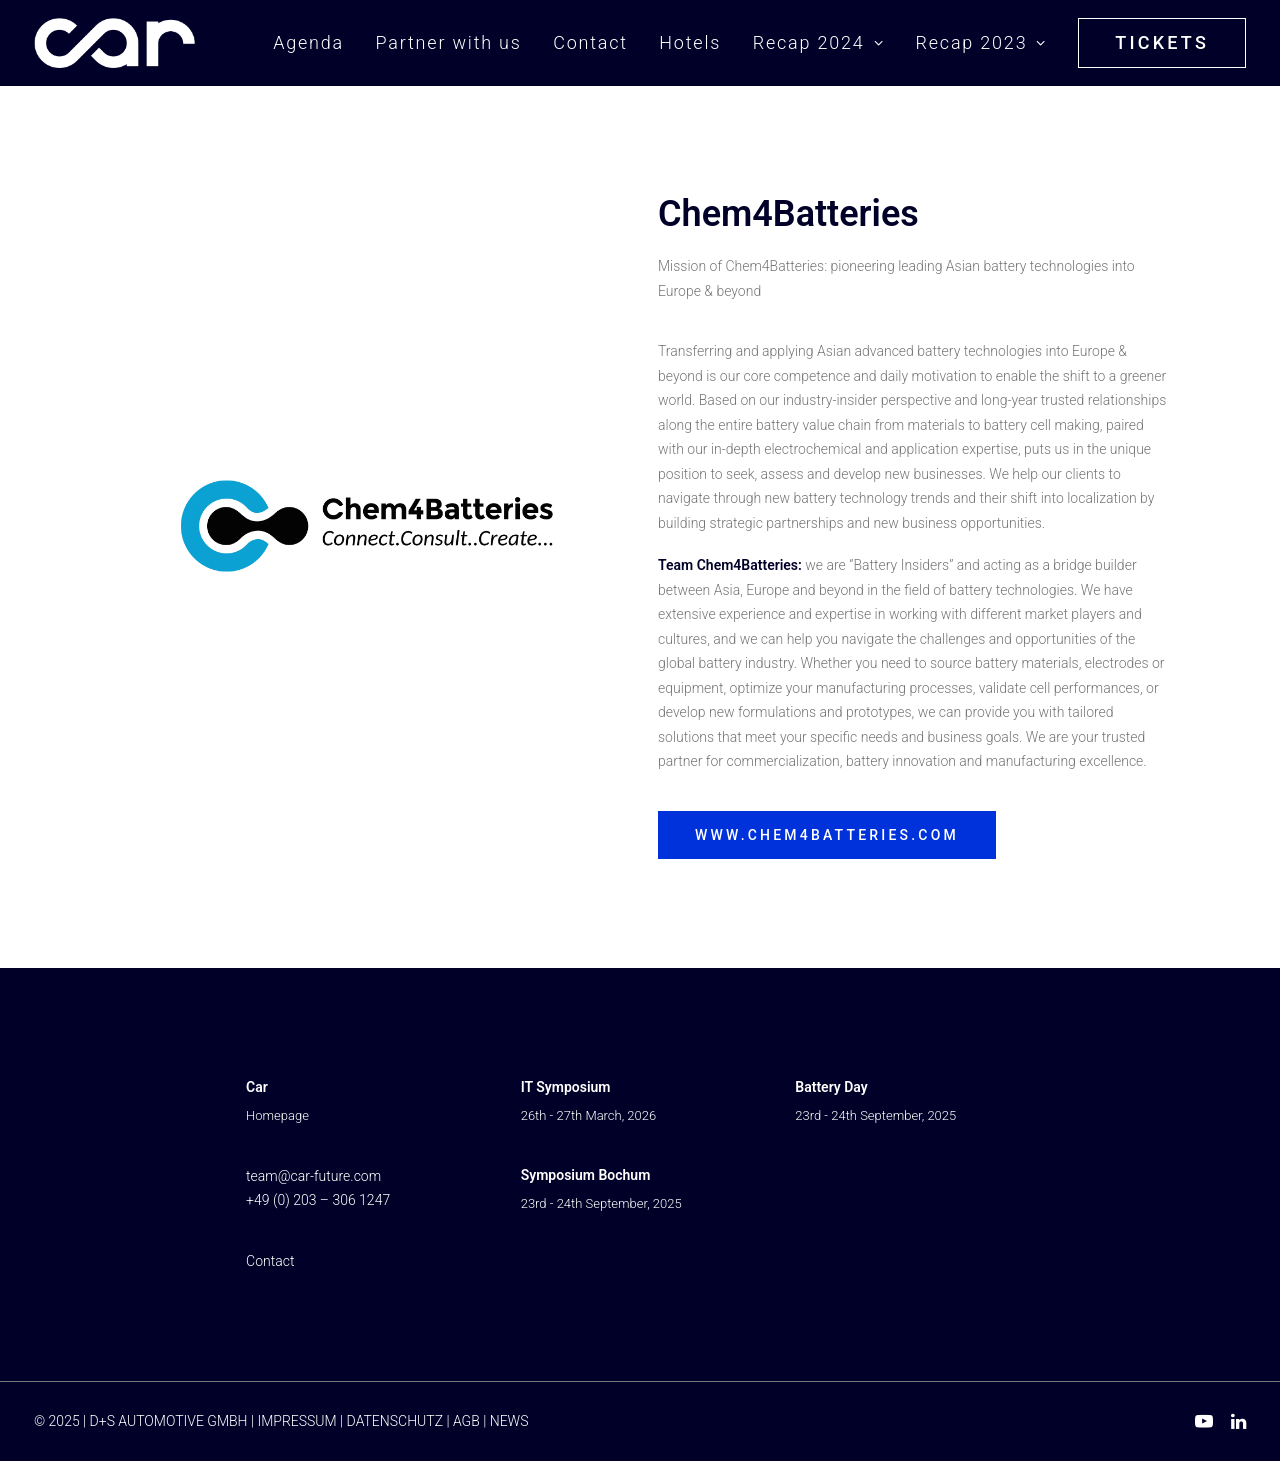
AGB (466, 1421)
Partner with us (448, 42)
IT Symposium (566, 1087)
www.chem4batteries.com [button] (827, 835)
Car (257, 1087)
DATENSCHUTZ (395, 1421)
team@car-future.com (313, 1176)
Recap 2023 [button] (980, 42)
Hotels (690, 42)
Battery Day (831, 1087)
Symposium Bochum (586, 1175)
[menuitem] (315, 43)
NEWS (509, 1421)
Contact (590, 42)
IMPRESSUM (296, 1421)
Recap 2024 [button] (818, 42)
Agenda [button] (308, 42)
